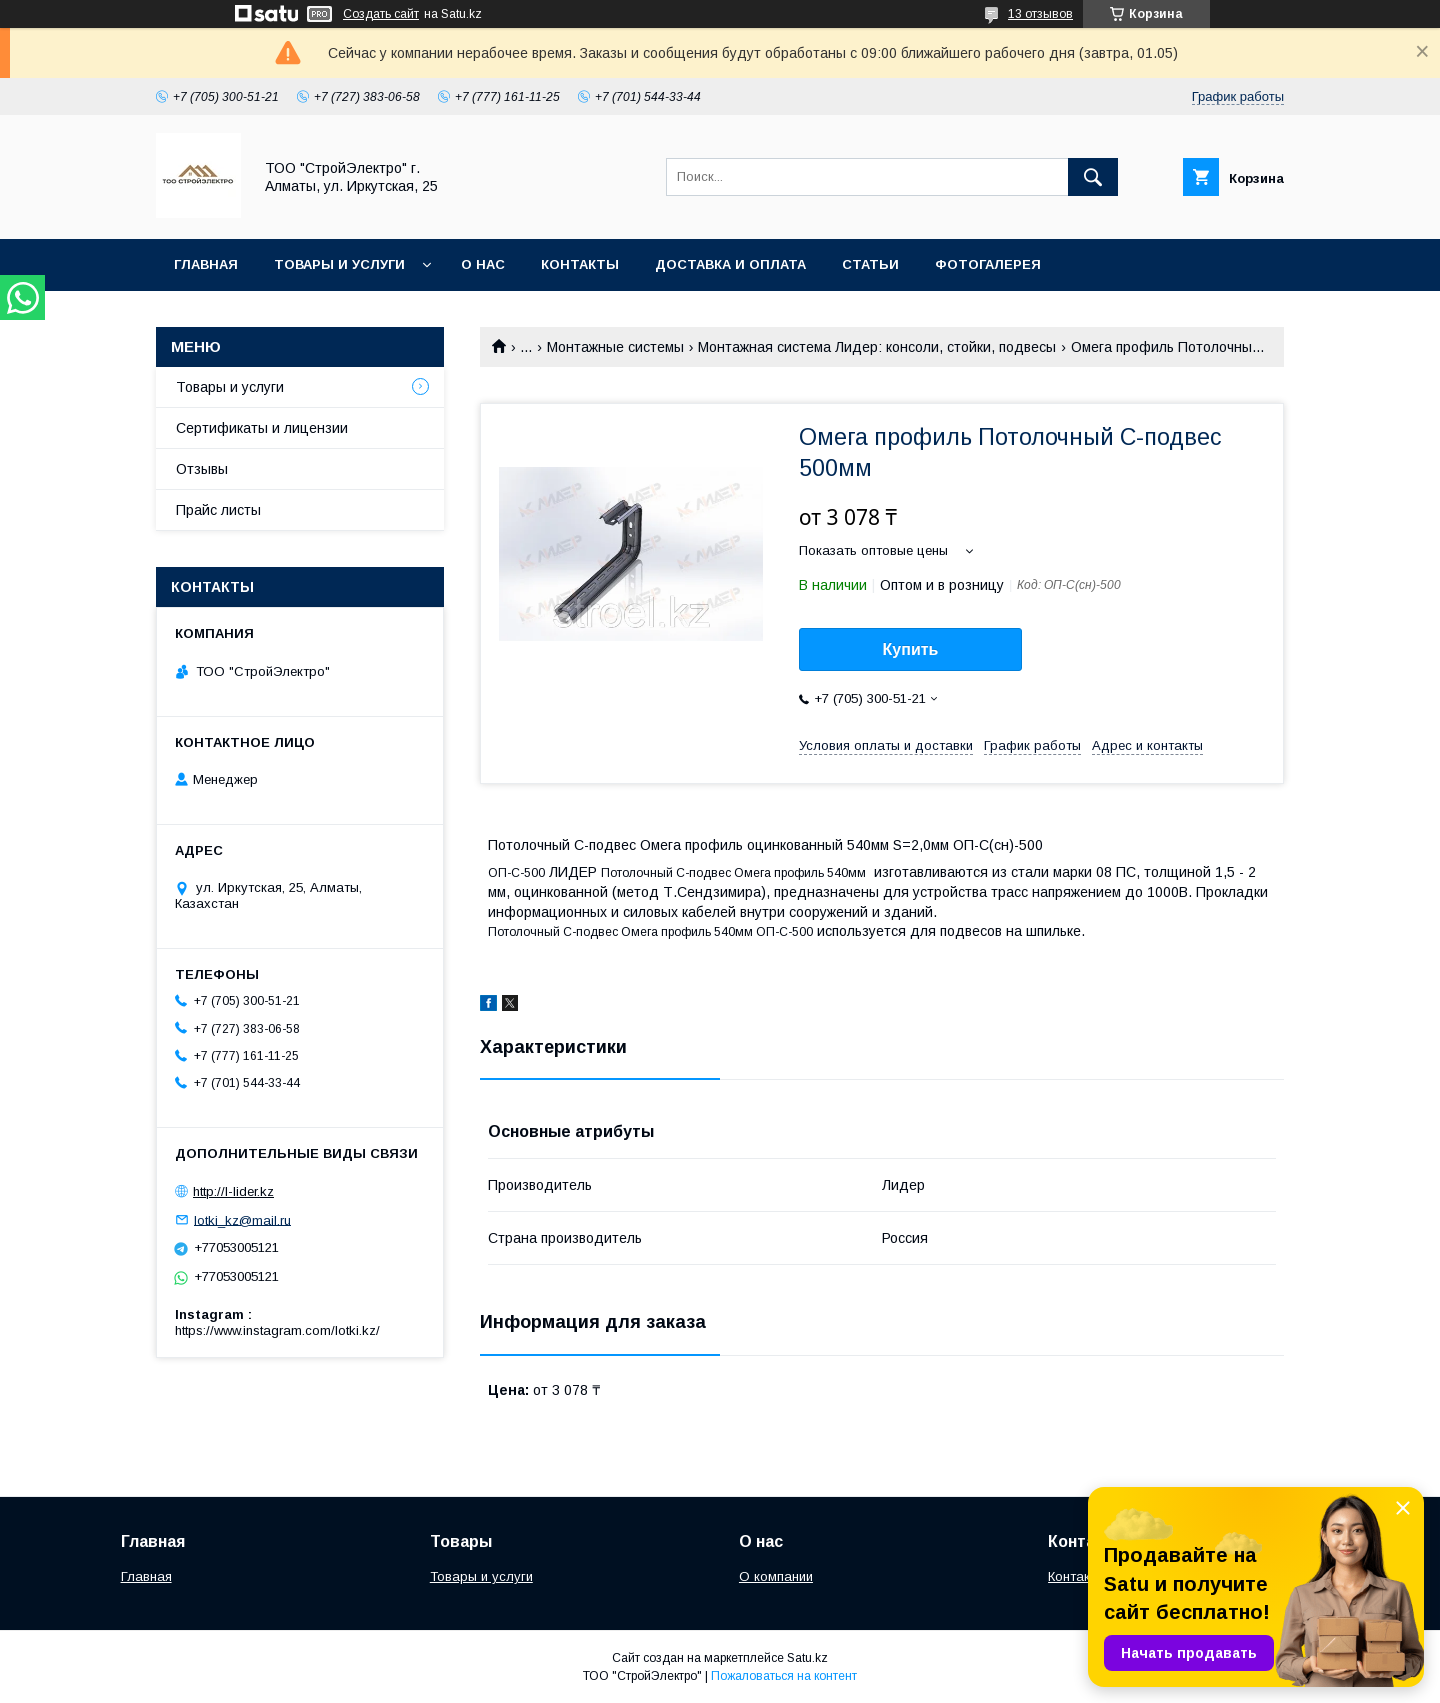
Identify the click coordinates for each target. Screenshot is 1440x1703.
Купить (911, 649)
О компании (776, 1576)
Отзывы (202, 469)
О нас (483, 264)
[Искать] (1093, 177)
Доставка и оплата (730, 264)
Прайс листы (218, 510)
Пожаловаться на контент (784, 1676)
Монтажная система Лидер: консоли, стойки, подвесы (877, 347)
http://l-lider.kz (233, 1191)
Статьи (870, 264)
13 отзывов (1040, 14)
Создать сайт (381, 14)
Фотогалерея (988, 264)
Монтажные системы (615, 347)
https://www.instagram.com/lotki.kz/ (277, 1330)
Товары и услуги (339, 264)
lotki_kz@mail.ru (242, 1219)
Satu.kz (807, 1658)
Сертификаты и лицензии (262, 428)
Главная (206, 264)
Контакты (580, 264)
